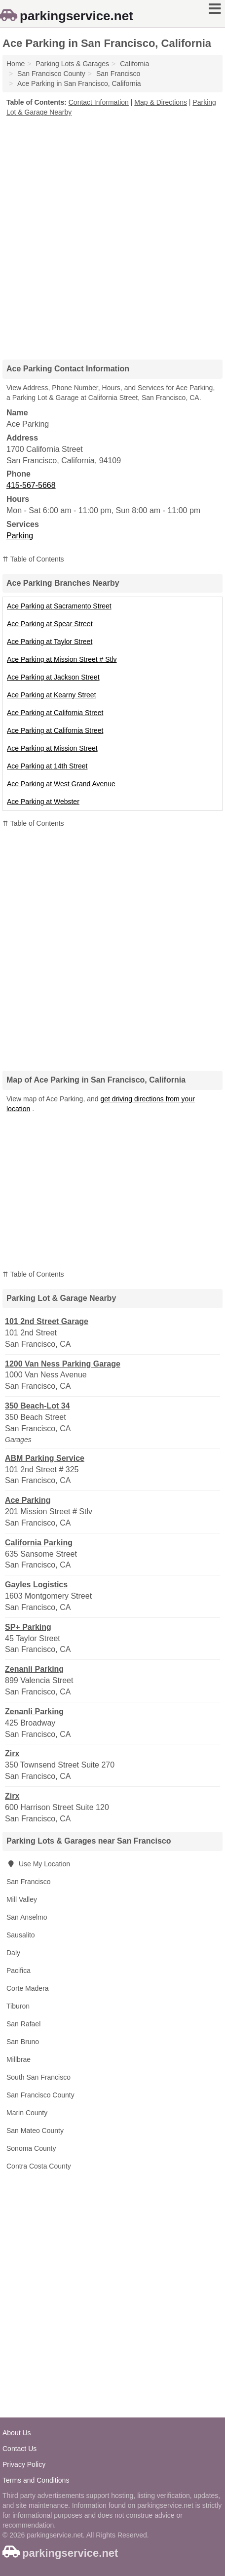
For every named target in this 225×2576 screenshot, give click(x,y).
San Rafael (23, 2024)
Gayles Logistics (36, 1584)
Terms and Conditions (35, 2480)
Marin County (26, 2113)
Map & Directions (160, 102)
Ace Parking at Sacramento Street (59, 606)
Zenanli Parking (34, 1669)
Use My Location (38, 1864)
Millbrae (18, 2059)
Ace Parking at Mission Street (52, 748)
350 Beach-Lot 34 (37, 1406)
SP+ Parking (28, 1627)
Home (15, 64)
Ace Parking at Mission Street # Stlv (62, 659)
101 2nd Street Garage (46, 1321)
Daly (13, 1953)
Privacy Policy (23, 2464)
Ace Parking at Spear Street (50, 624)
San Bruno (22, 2042)
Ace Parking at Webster (43, 801)
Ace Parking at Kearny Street (51, 695)
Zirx (12, 1753)
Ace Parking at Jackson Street (53, 677)
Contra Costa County (38, 2166)
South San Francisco (38, 2077)
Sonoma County (31, 2148)
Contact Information (99, 102)
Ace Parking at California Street (55, 713)
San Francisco (28, 1882)
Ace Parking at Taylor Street (49, 641)
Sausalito (20, 1935)
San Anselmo (26, 1917)
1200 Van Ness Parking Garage (62, 1364)
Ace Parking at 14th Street (47, 766)
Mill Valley (21, 1899)
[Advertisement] (112, 234)
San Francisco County (40, 2095)
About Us (16, 2433)
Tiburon (18, 2006)
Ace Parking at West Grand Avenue (61, 784)
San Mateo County (35, 2130)
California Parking (39, 1542)
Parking (19, 535)
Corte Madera (27, 1988)
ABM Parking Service (44, 1458)
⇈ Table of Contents (33, 559)
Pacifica (18, 1970)
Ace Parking (27, 1500)
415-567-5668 (31, 485)
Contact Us (19, 2449)
